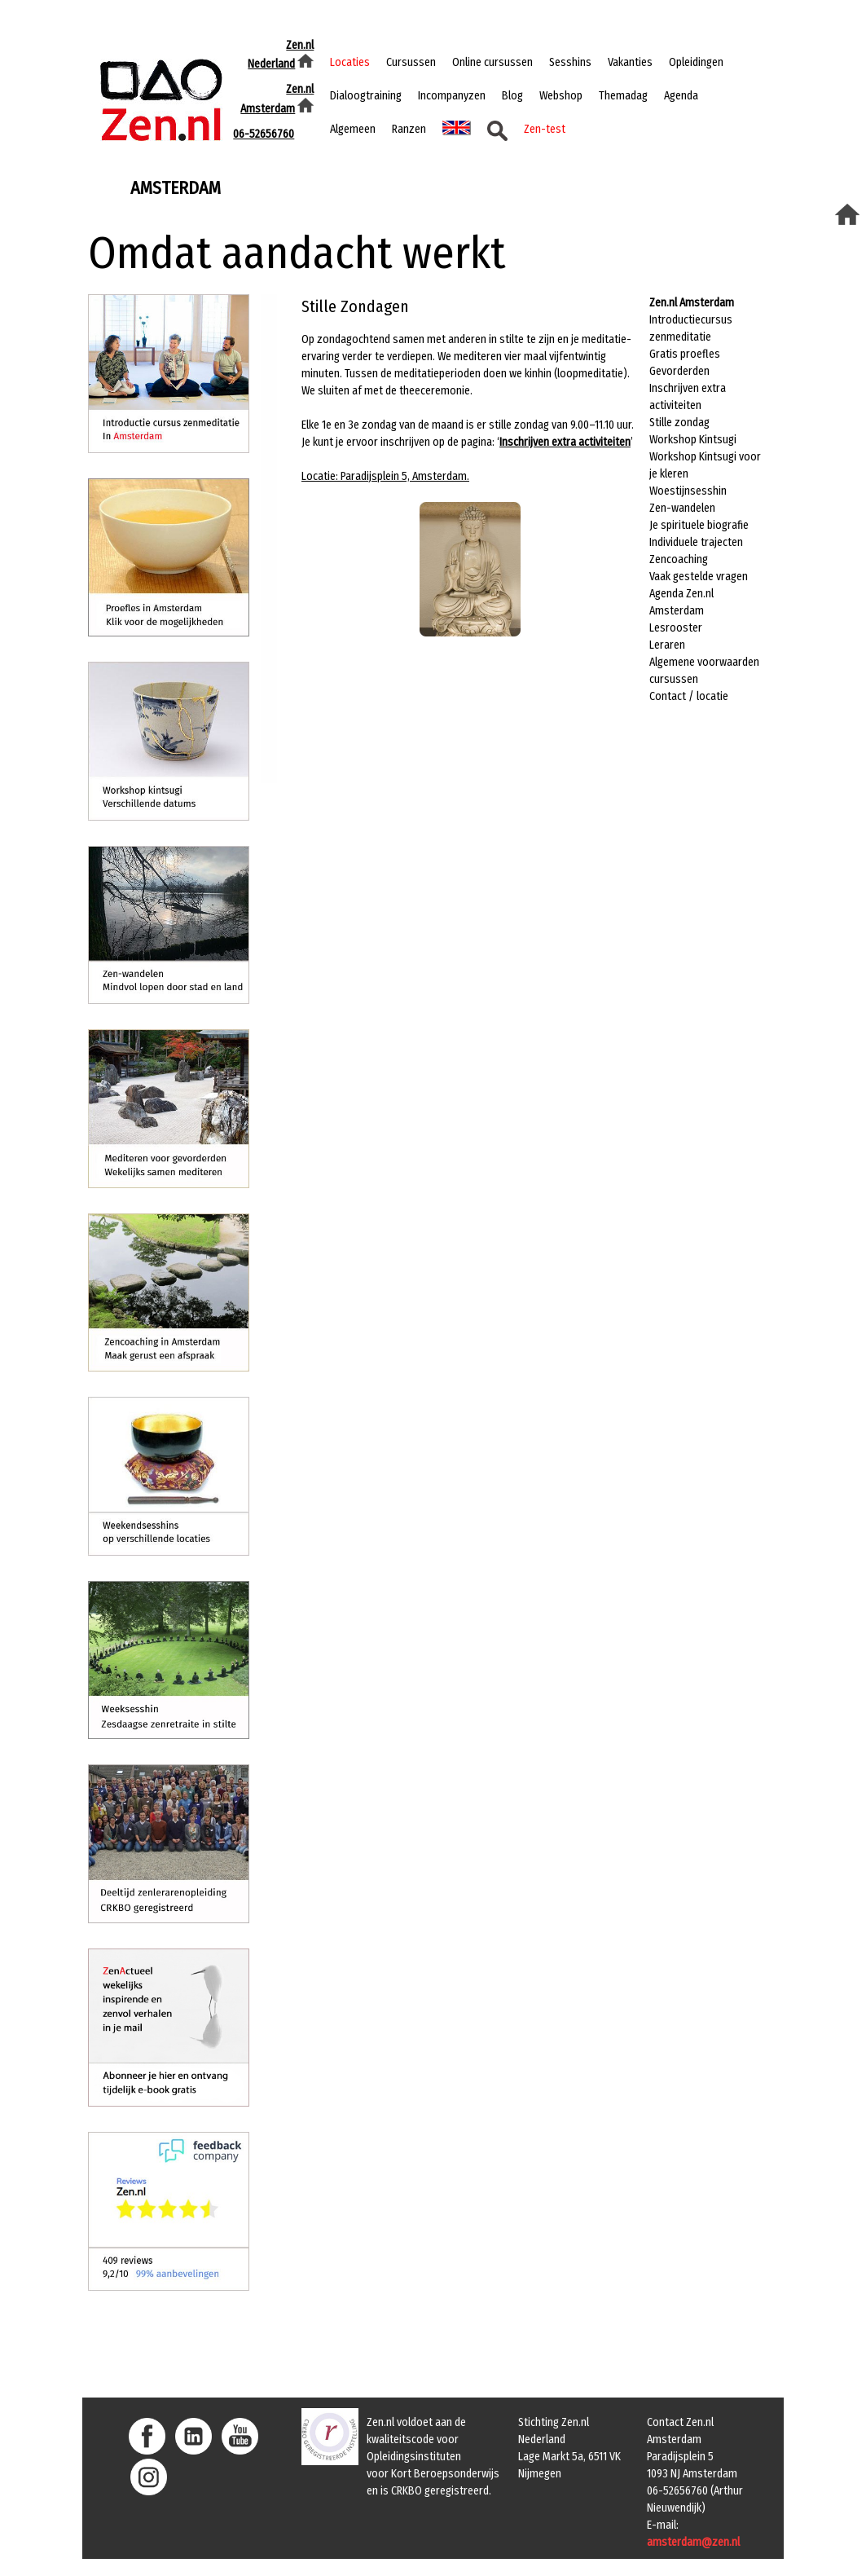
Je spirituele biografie (699, 525)
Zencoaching (678, 559)
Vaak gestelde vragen (698, 576)
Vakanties (630, 62)
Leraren (667, 645)
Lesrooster (675, 628)
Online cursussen (492, 62)
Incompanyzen (452, 96)
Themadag (623, 96)
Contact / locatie (688, 696)
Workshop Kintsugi (692, 440)
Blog (512, 96)
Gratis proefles (684, 354)
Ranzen (409, 129)
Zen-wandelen (682, 508)
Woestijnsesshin (688, 491)
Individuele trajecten (696, 542)
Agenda (681, 96)
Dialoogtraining (366, 96)
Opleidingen (696, 62)
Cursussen (411, 62)
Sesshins (570, 62)
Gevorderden (679, 371)
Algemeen (353, 129)
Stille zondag (679, 422)
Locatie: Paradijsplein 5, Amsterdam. (385, 476)
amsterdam (175, 186)
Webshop (560, 96)
